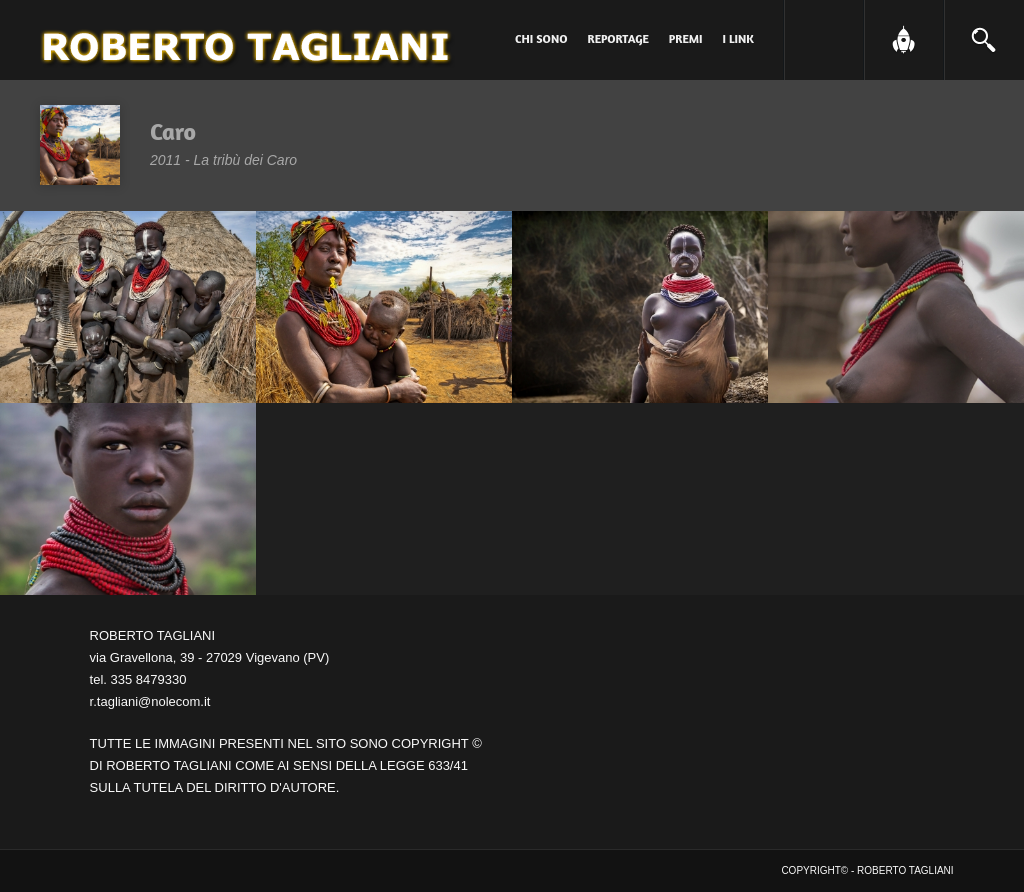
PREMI (686, 38)
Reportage (618, 38)
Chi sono (541, 38)
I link (738, 38)
